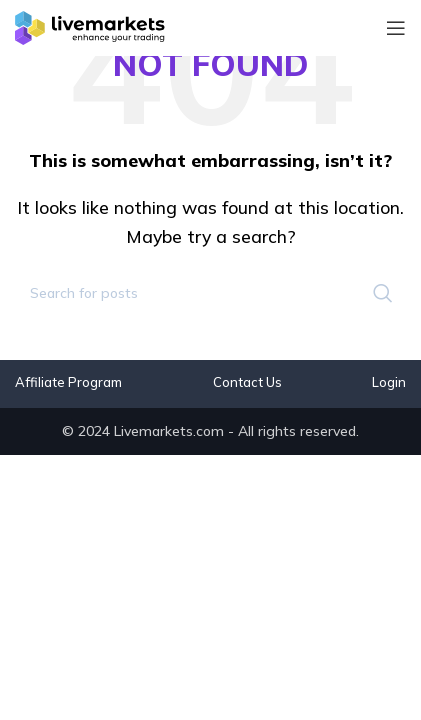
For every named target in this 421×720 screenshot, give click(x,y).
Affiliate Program (68, 382)
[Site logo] (90, 26)
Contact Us (247, 382)
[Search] (210, 293)
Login (389, 382)
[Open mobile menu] (396, 28)
